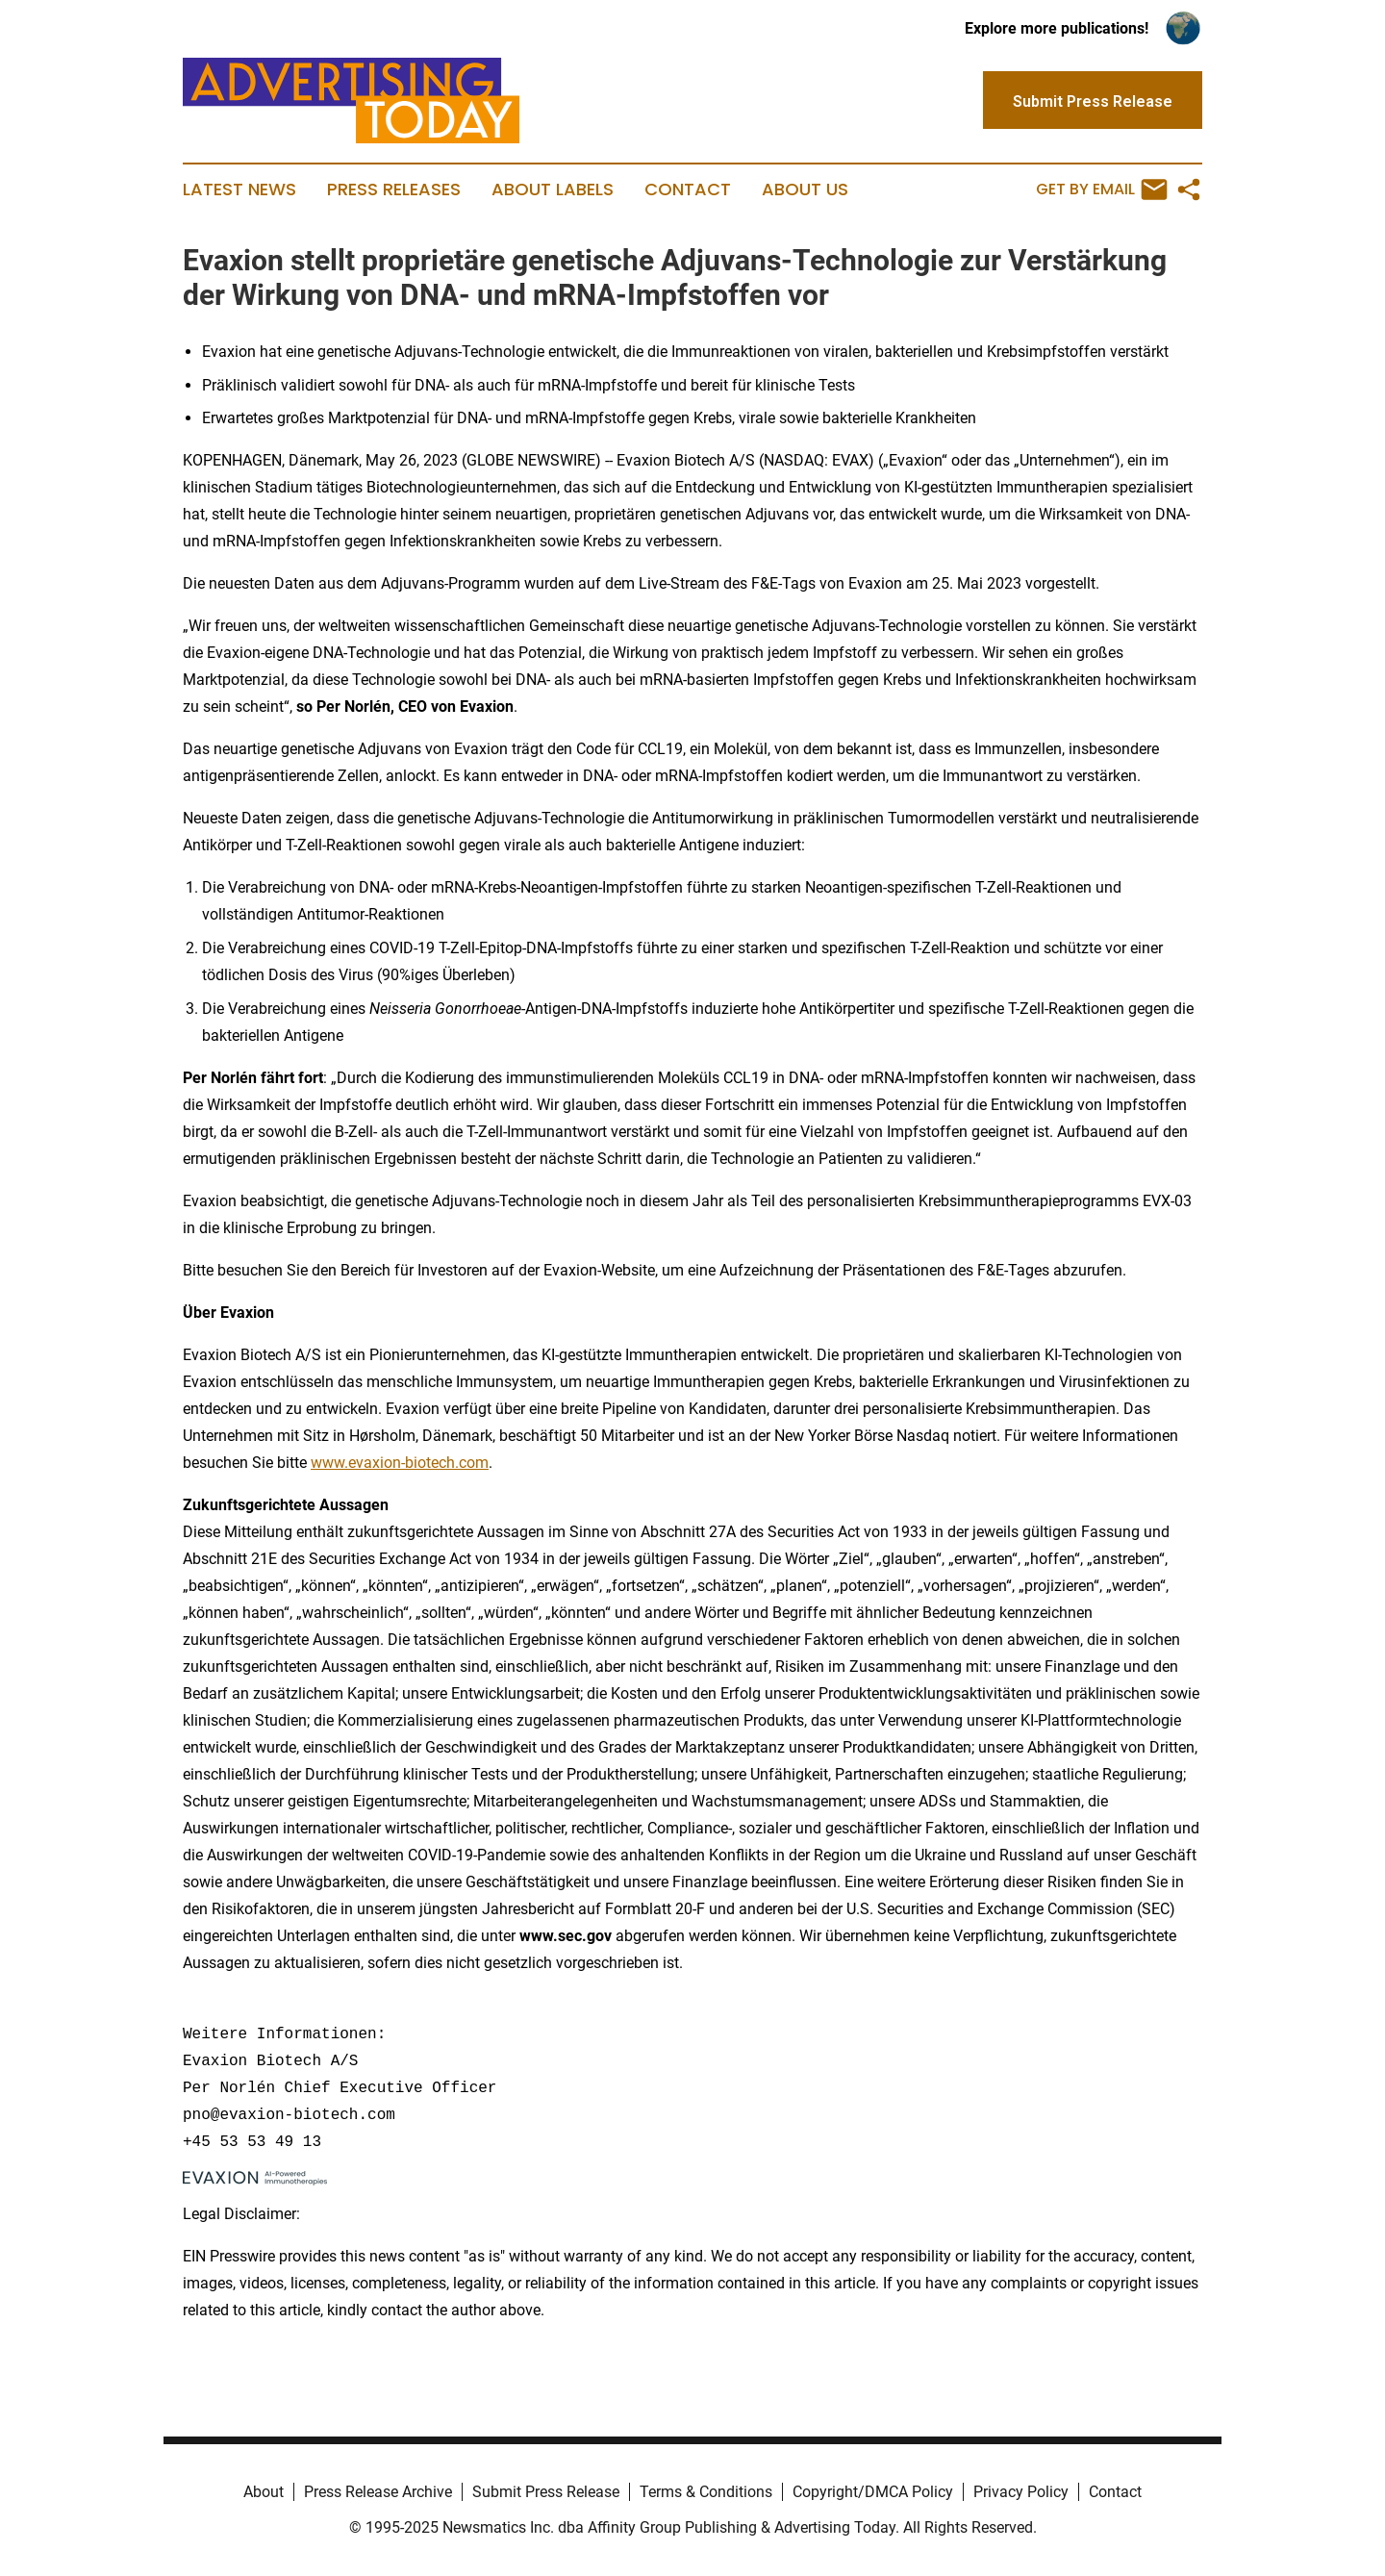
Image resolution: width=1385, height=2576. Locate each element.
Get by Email (1102, 189)
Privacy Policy (1021, 2492)
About (263, 2492)
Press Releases (394, 189)
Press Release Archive (378, 2492)
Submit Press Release (545, 2492)
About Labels (552, 189)
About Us (805, 189)
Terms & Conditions (706, 2492)
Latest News (239, 189)
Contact (687, 189)
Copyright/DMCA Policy (873, 2492)
